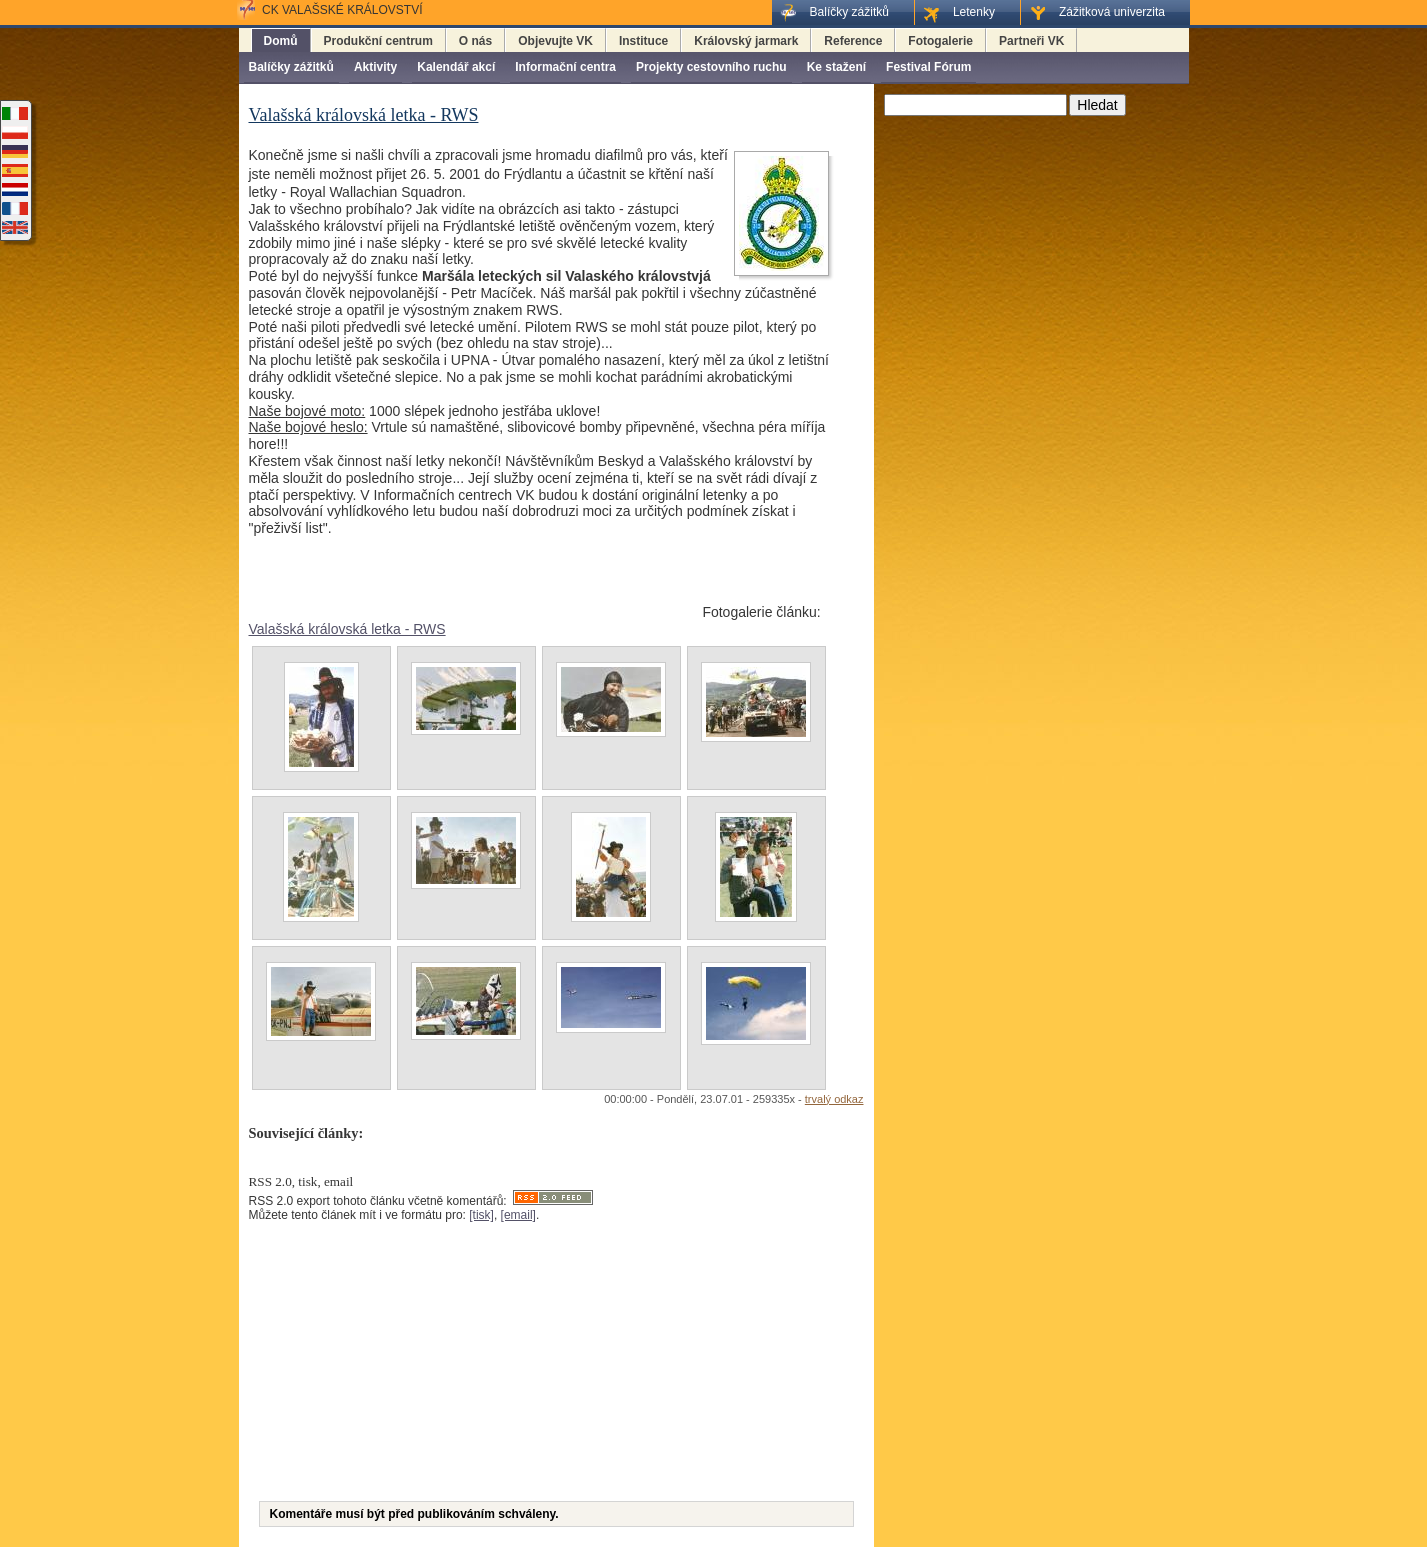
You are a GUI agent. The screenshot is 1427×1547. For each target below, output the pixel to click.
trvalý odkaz (834, 1099)
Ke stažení (836, 67)
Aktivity (375, 67)
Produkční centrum (378, 41)
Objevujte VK (555, 41)
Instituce (643, 41)
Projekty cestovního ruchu (711, 67)
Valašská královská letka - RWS (347, 629)
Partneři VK (1031, 41)
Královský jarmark (746, 41)
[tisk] (481, 1215)
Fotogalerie (940, 41)
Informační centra (565, 67)
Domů (281, 41)
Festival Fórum (928, 67)
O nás (475, 41)
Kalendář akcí (456, 67)
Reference (853, 41)
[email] (518, 1215)
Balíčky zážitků (291, 67)
